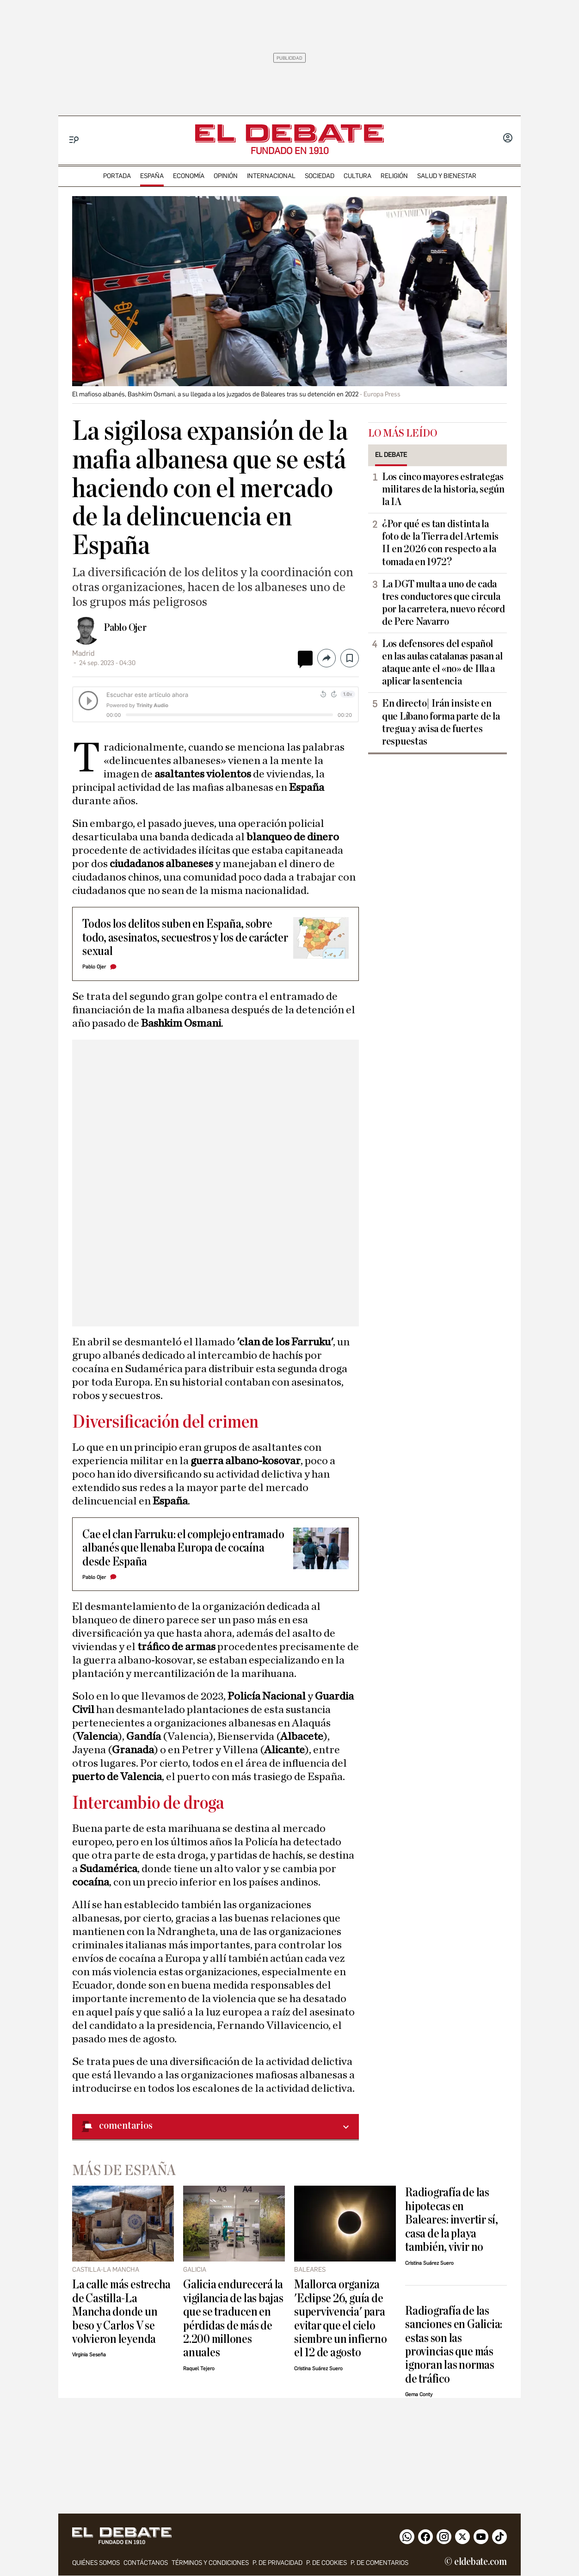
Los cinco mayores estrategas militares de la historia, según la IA (443, 489)
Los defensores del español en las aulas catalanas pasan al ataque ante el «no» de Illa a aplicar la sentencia (442, 662)
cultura (357, 176)
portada (117, 176)
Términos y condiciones (210, 2563)
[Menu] (74, 140)
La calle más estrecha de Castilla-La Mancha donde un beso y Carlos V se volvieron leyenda (121, 2311)
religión (394, 176)
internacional (271, 176)
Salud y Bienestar (446, 176)
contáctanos (145, 2563)
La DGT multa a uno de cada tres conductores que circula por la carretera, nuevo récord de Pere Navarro (443, 603)
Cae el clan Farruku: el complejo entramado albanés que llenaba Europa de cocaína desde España (183, 1548)
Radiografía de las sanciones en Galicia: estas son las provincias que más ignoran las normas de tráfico (453, 2345)
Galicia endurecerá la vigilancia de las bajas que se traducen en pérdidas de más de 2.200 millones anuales (233, 2318)
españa (152, 176)
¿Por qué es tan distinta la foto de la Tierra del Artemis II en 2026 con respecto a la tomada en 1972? (440, 542)
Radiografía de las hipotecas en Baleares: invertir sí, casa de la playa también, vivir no (451, 2219)
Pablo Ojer (125, 627)
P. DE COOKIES (326, 2563)
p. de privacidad (277, 2563)
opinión (226, 176)
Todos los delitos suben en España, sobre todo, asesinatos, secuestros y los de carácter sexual (185, 937)
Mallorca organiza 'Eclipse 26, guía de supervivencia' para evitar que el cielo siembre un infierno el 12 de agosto (340, 2318)
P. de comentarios (379, 2563)
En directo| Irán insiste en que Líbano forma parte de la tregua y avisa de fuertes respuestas (440, 722)
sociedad (319, 176)
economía (188, 176)
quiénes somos (96, 2563)
